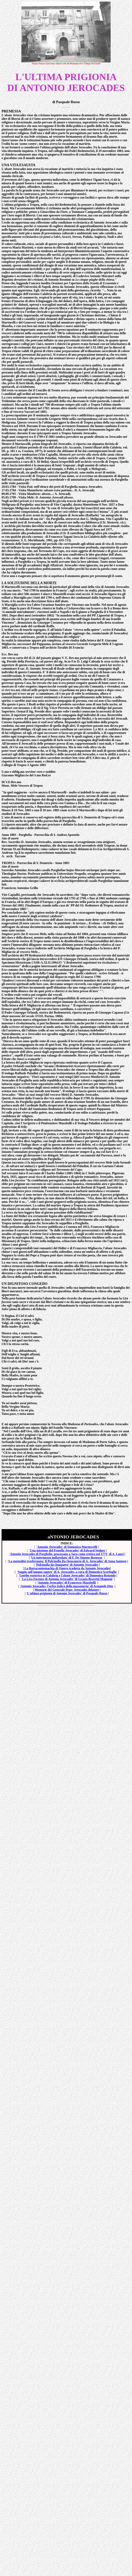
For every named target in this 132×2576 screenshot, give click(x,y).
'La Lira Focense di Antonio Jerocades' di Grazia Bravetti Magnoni (66, 1579)
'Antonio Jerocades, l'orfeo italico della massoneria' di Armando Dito (66, 1586)
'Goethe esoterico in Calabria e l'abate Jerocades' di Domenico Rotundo (67, 1575)
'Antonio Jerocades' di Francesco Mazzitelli (66, 1582)
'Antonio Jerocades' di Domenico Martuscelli (66, 1547)
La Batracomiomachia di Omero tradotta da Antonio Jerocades (67, 1568)
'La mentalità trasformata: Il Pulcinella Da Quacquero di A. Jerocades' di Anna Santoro (67, 1561)
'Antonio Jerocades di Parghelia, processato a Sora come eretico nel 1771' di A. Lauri (66, 1554)
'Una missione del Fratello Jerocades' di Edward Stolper (67, 1550)
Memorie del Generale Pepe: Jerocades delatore (67, 1589)
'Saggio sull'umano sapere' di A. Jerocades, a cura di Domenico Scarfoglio (67, 1572)
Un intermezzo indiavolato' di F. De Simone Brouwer (67, 1557)
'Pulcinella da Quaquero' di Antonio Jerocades (66, 1564)
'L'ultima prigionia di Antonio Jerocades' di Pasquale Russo (66, 1593)
